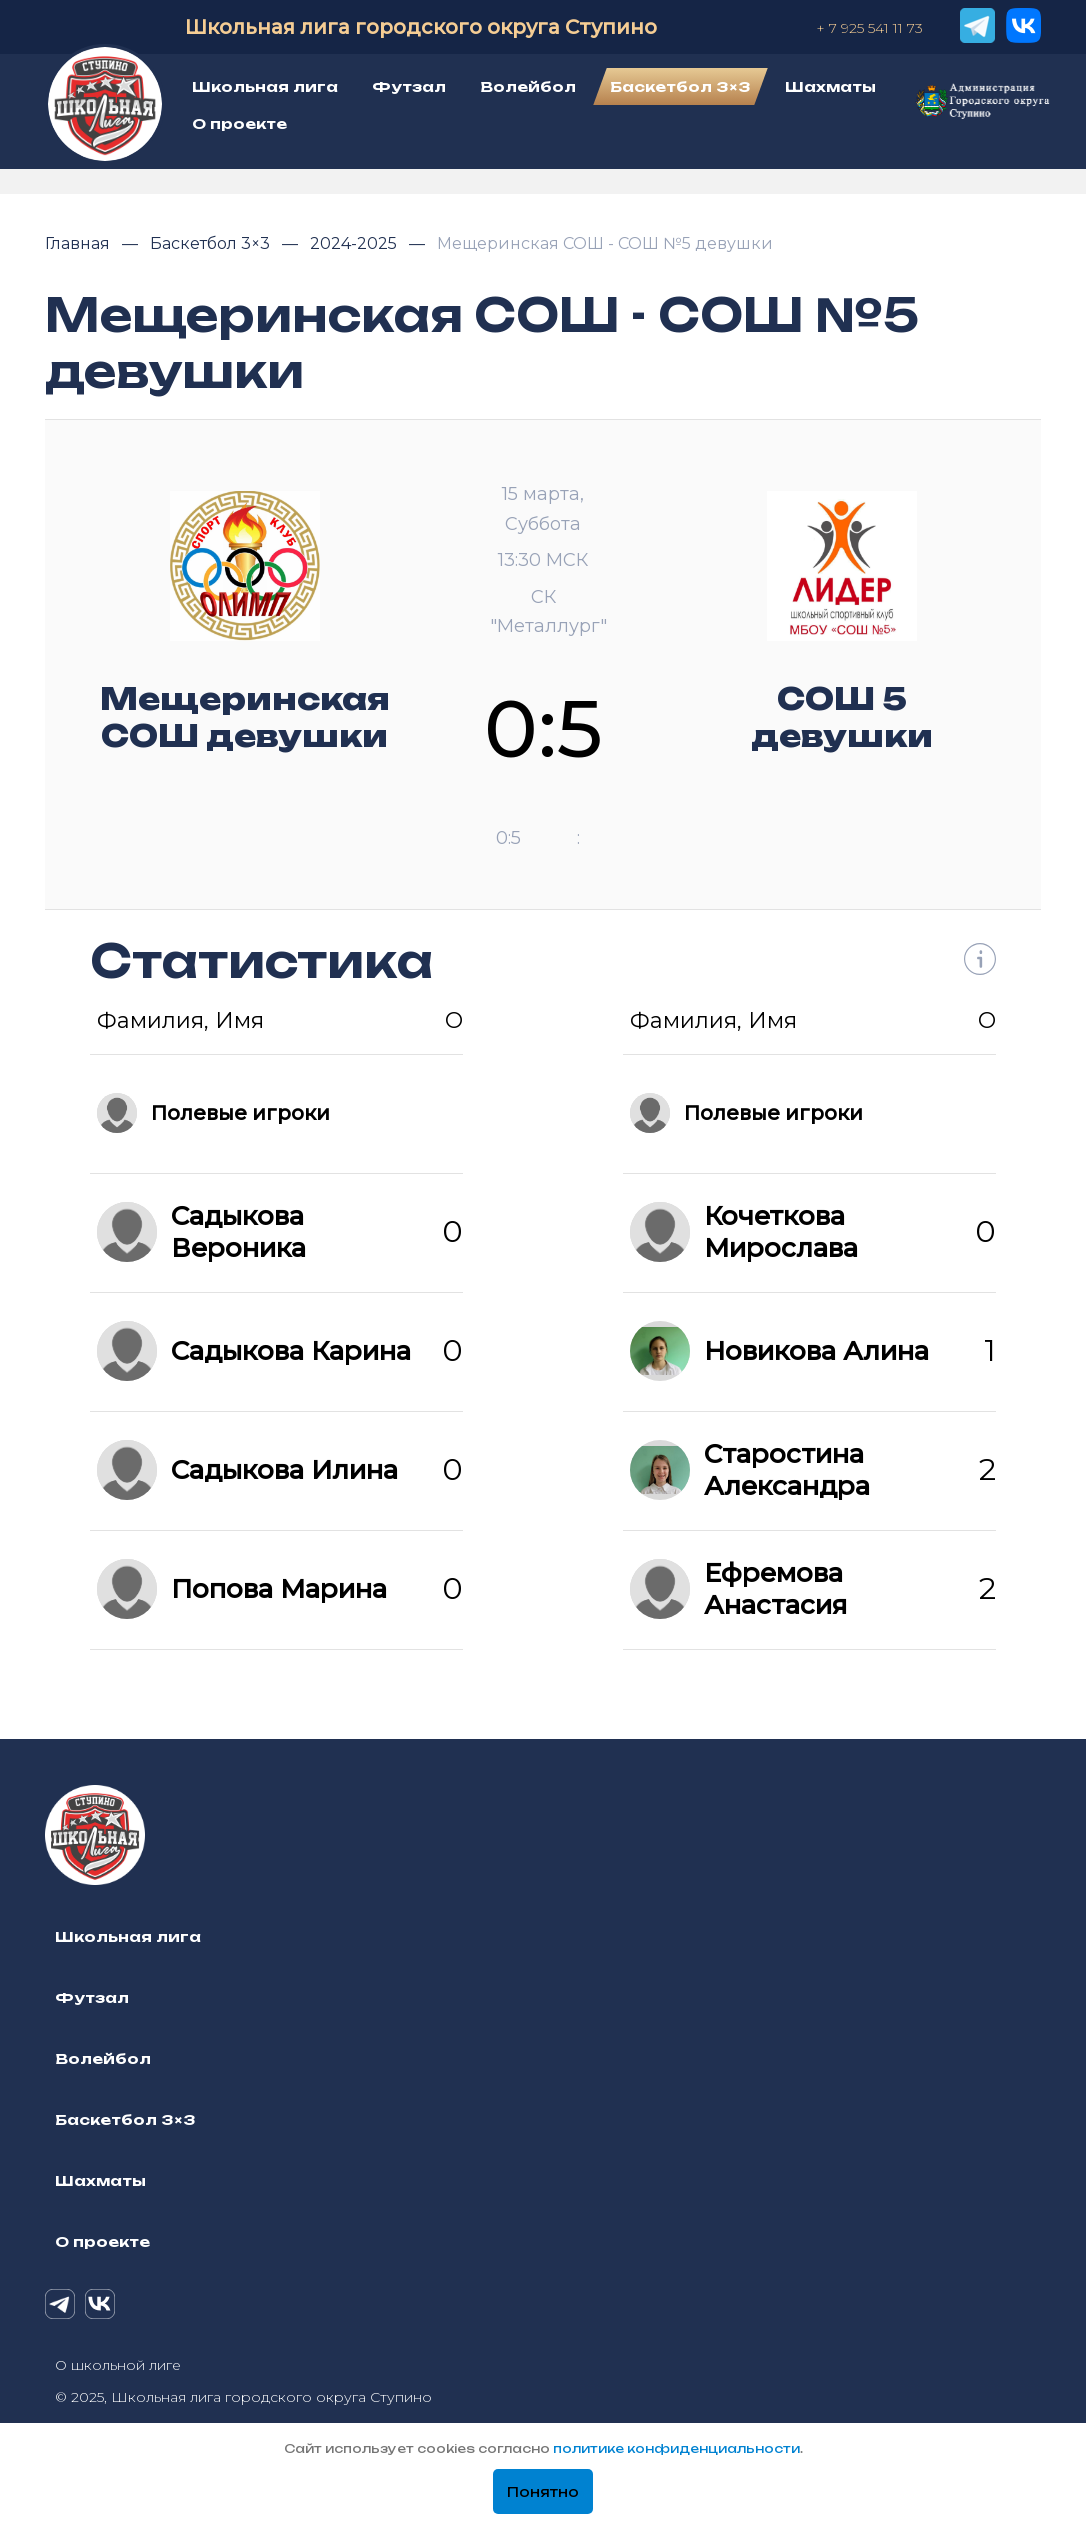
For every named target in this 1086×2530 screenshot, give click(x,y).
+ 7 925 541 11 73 (869, 28)
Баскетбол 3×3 (212, 243)
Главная (79, 243)
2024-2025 (355, 243)
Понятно (543, 2492)
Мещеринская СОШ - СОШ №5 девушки (605, 243)
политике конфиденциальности (676, 2448)
